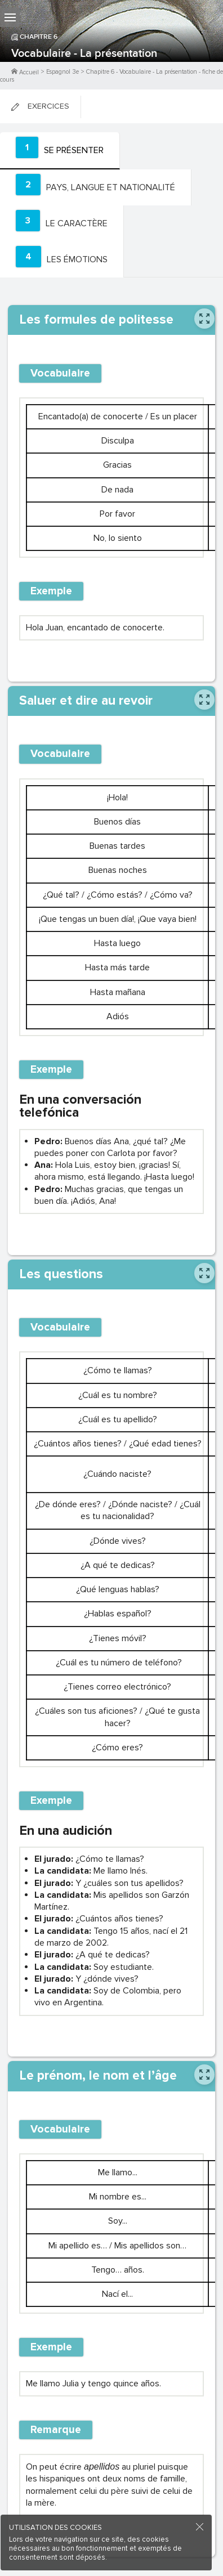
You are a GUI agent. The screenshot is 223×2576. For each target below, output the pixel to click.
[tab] (60, 150)
